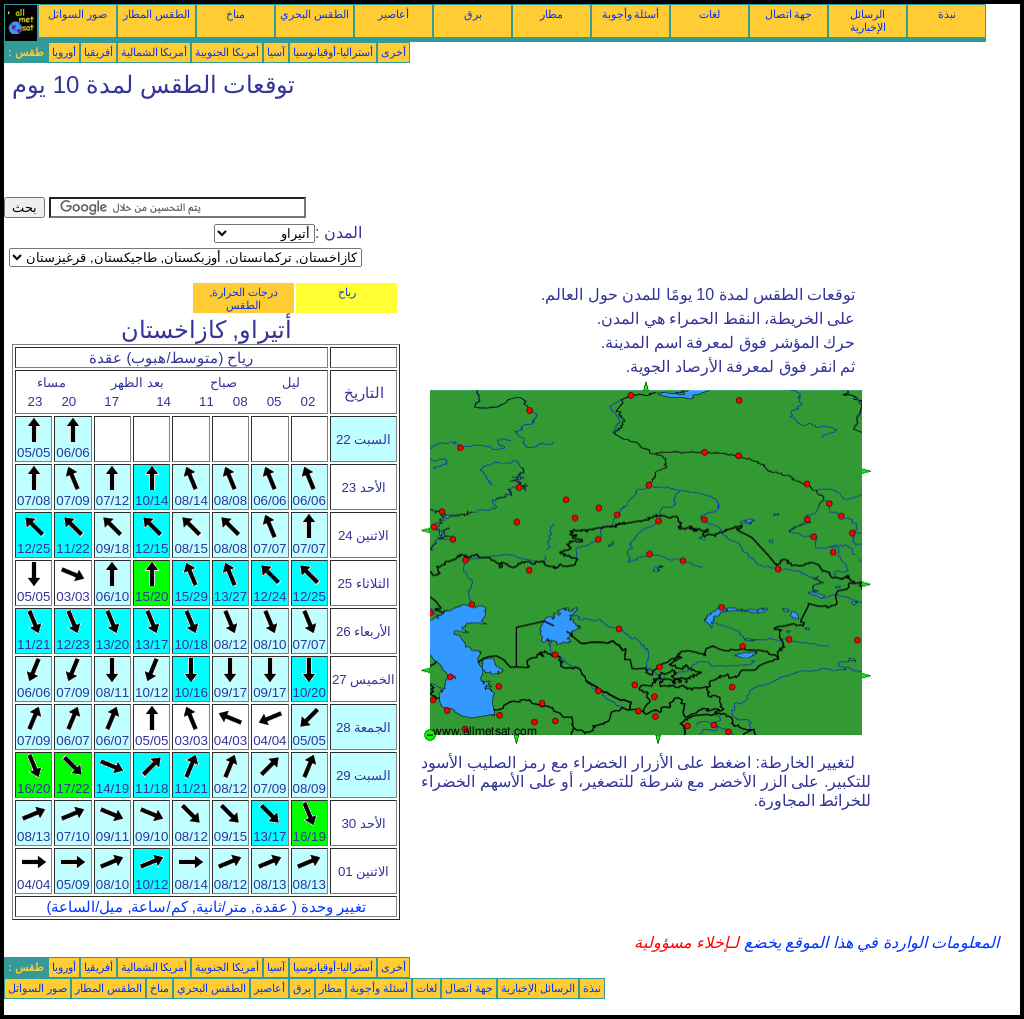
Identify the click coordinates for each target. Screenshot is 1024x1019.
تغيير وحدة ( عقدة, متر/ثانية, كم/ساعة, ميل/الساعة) (206, 907)
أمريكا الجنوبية (227, 52)
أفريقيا (98, 52)
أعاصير (393, 14)
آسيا (276, 52)
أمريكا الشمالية (154, 52)
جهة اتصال (789, 14)
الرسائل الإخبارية (868, 20)
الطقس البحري (314, 14)
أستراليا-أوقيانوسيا (333, 52)
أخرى (393, 52)
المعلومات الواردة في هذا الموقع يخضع (869, 942)
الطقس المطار (156, 14)
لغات (709, 14)
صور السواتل (77, 14)
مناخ (235, 14)
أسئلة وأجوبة (631, 14)
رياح (347, 292)
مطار (551, 14)
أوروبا (64, 52)
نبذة (947, 14)
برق (473, 14)
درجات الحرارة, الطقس (243, 298)
